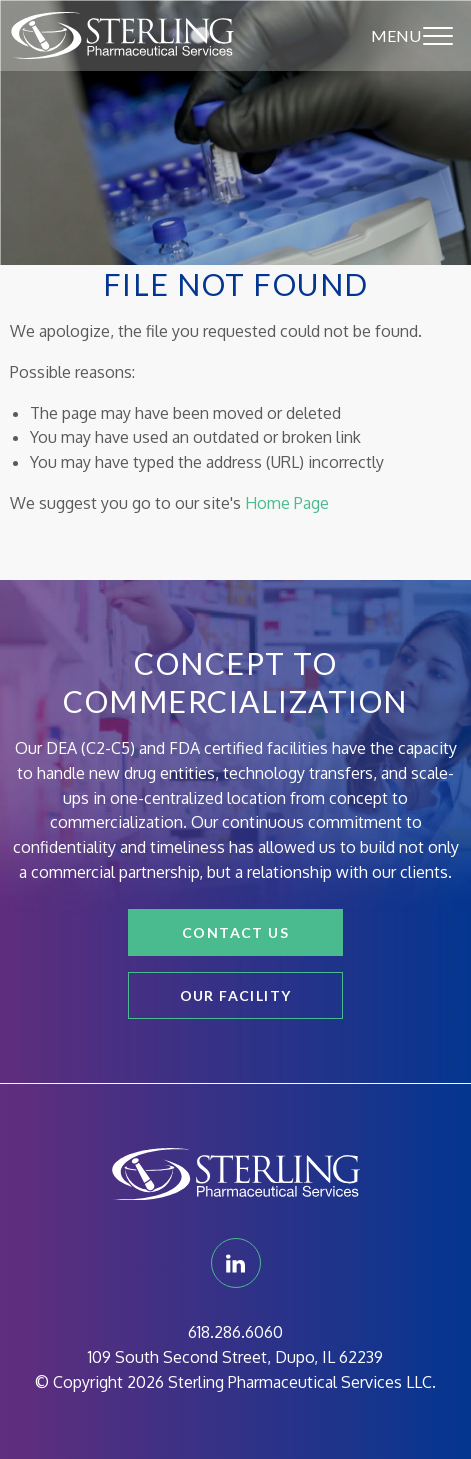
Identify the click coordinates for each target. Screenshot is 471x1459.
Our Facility (236, 995)
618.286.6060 (235, 1332)
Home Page (287, 503)
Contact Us (235, 932)
